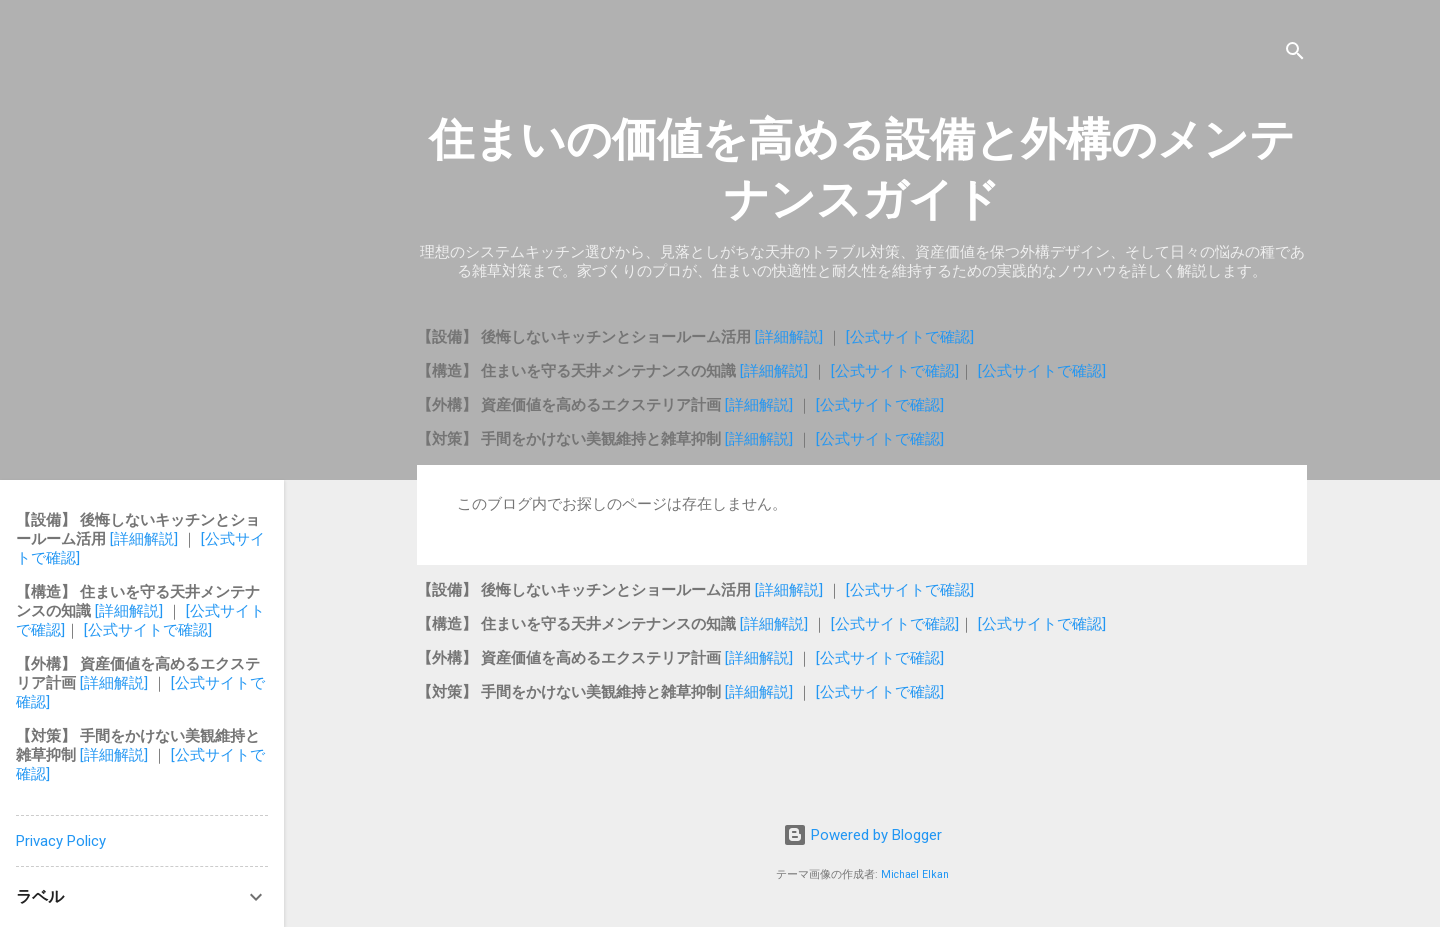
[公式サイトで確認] (910, 337)
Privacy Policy (61, 841)
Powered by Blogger (862, 835)
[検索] (1295, 54)
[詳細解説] (791, 337)
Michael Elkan (915, 874)
